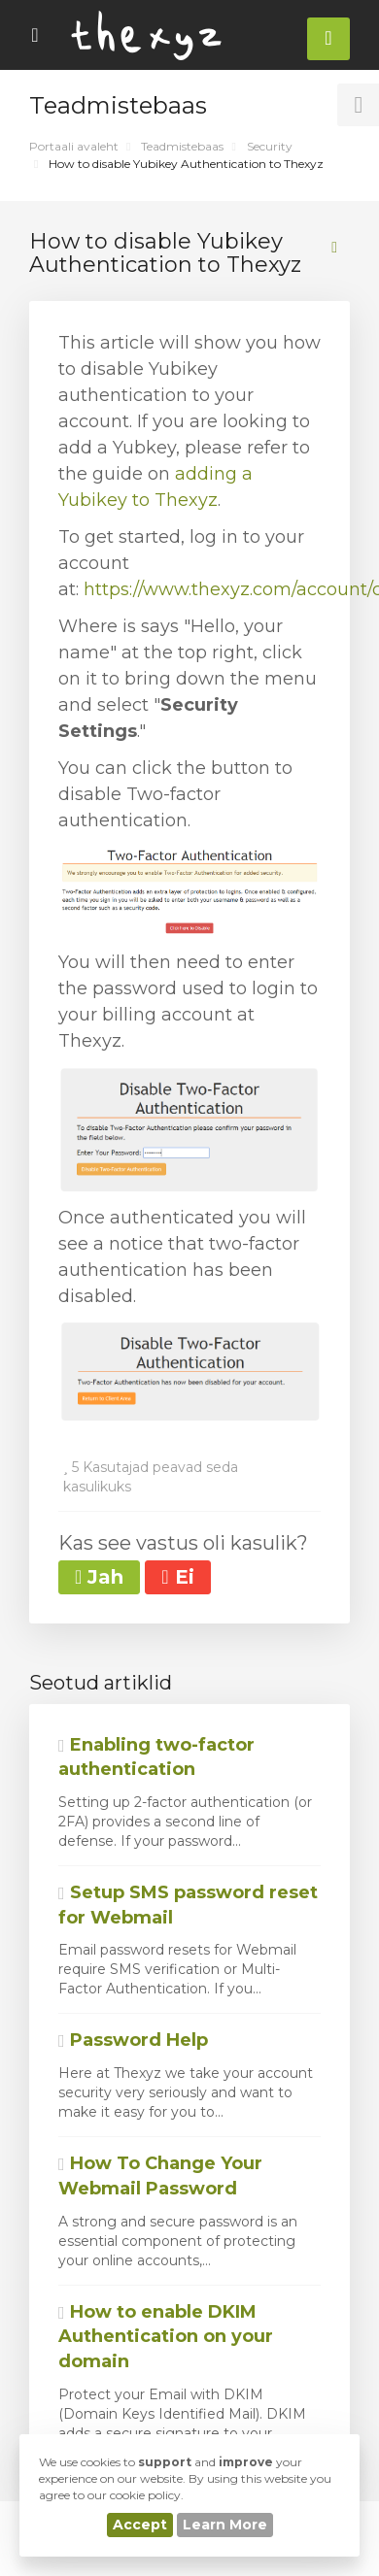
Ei (177, 1577)
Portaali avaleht (74, 146)
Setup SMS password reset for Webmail (188, 1905)
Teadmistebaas (182, 146)
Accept (140, 2524)
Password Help (133, 2040)
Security (270, 146)
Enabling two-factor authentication (156, 1757)
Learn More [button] (225, 2524)
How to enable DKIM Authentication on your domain (165, 2336)
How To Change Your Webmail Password (160, 2176)
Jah (99, 1577)
